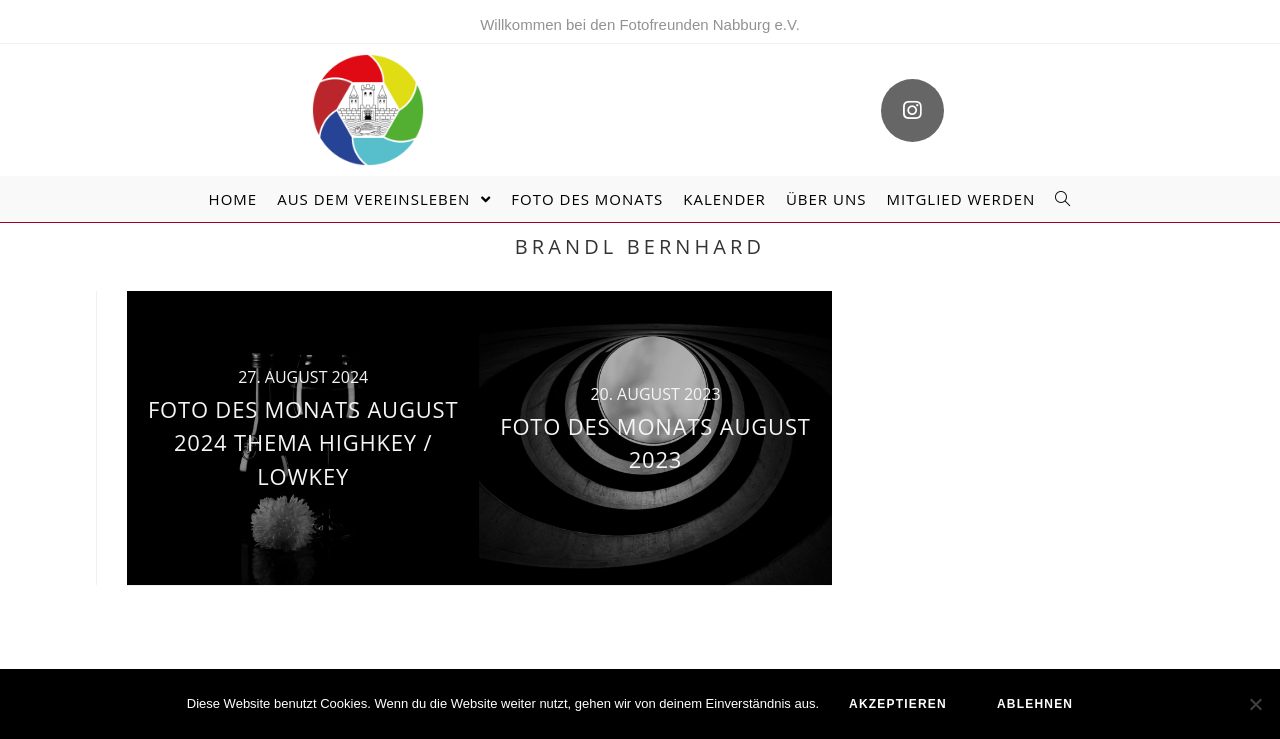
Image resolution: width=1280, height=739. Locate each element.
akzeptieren (898, 704)
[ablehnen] (1255, 704)
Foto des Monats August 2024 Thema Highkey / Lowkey (303, 442)
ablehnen (1035, 704)
